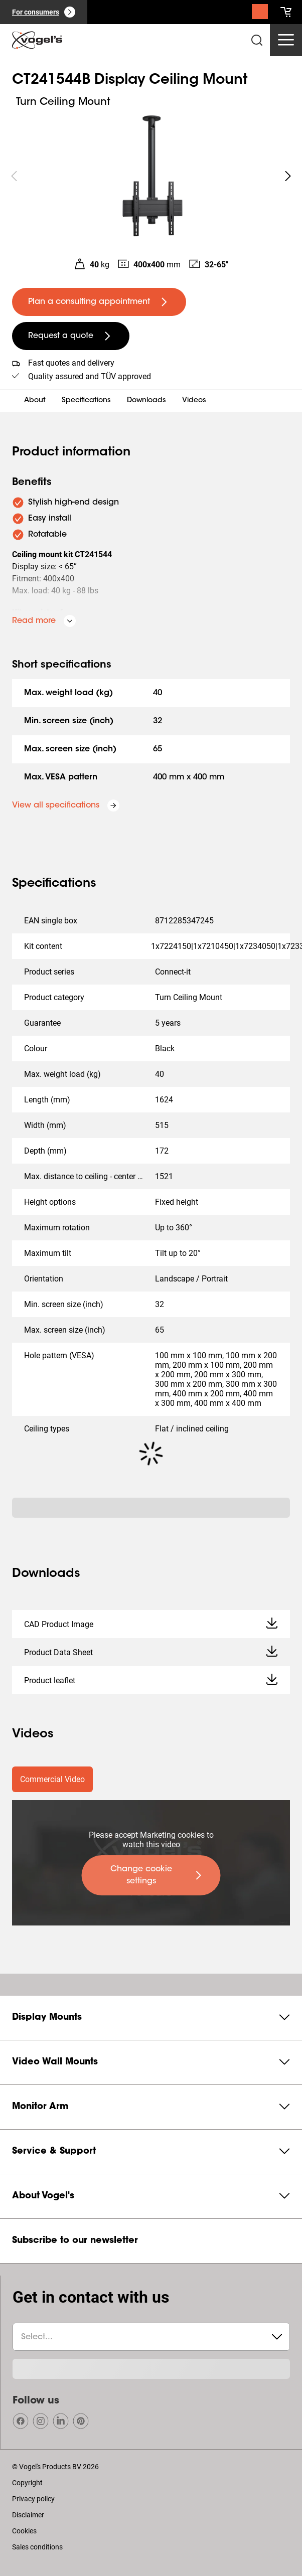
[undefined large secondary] (70, 336)
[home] (37, 40)
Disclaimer (28, 2515)
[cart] (286, 12)
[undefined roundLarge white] (288, 176)
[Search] (260, 14)
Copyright (27, 2483)
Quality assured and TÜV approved (89, 376)
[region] (151, 176)
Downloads (146, 400)
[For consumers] (43, 12)
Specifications (86, 400)
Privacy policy (33, 2499)
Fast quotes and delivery (71, 363)
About (35, 400)
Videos (194, 400)
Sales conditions (37, 2547)
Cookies (24, 2531)
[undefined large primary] (99, 302)
